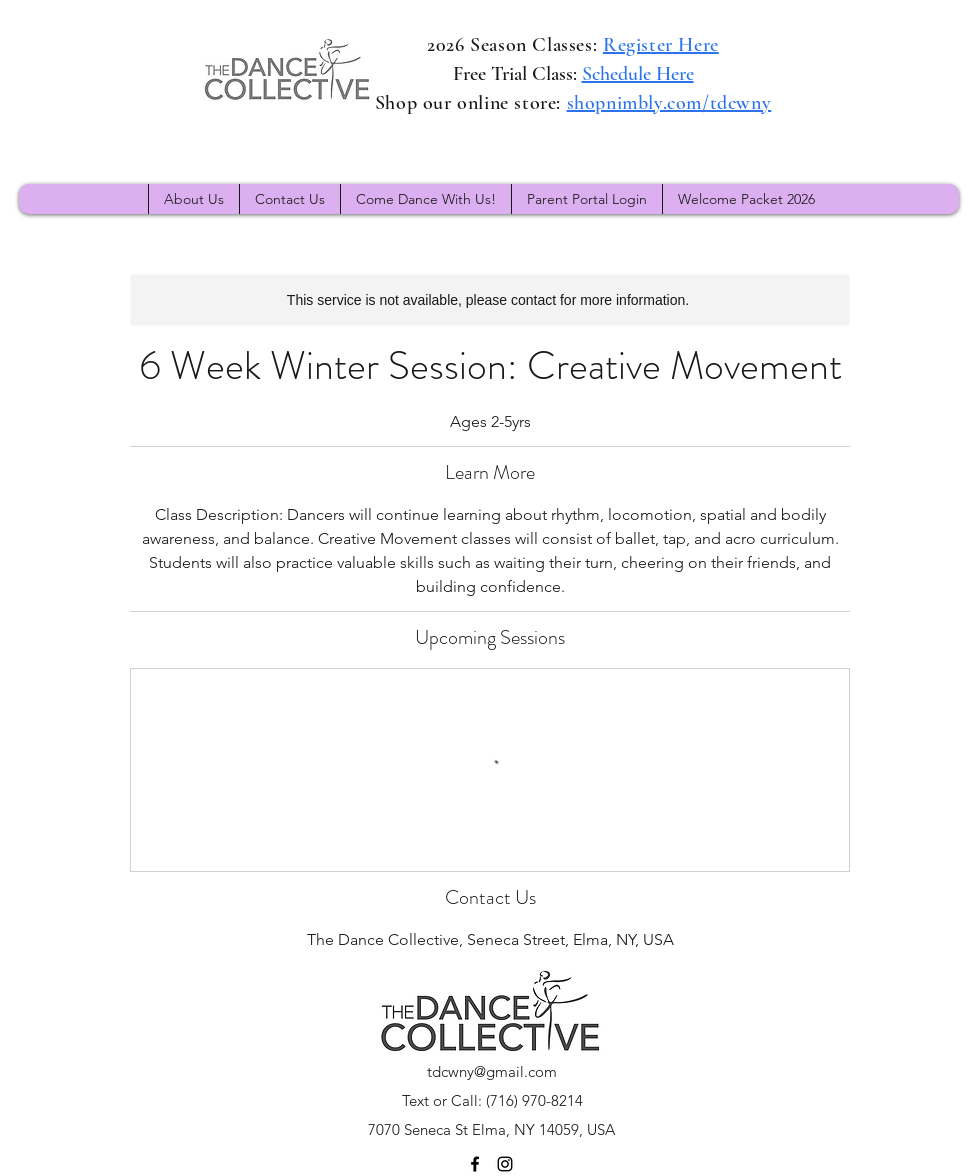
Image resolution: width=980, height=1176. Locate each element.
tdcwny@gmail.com (492, 1071)
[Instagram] (505, 1164)
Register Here (661, 45)
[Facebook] (475, 1164)
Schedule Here (638, 74)
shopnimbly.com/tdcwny (669, 103)
